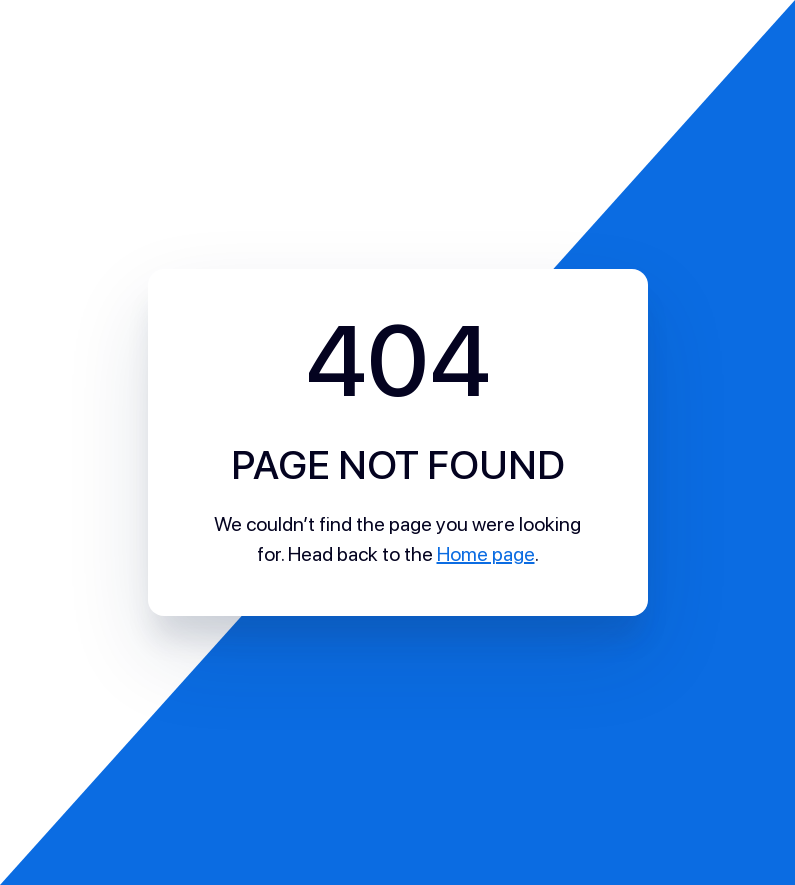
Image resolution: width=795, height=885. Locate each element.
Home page (486, 554)
